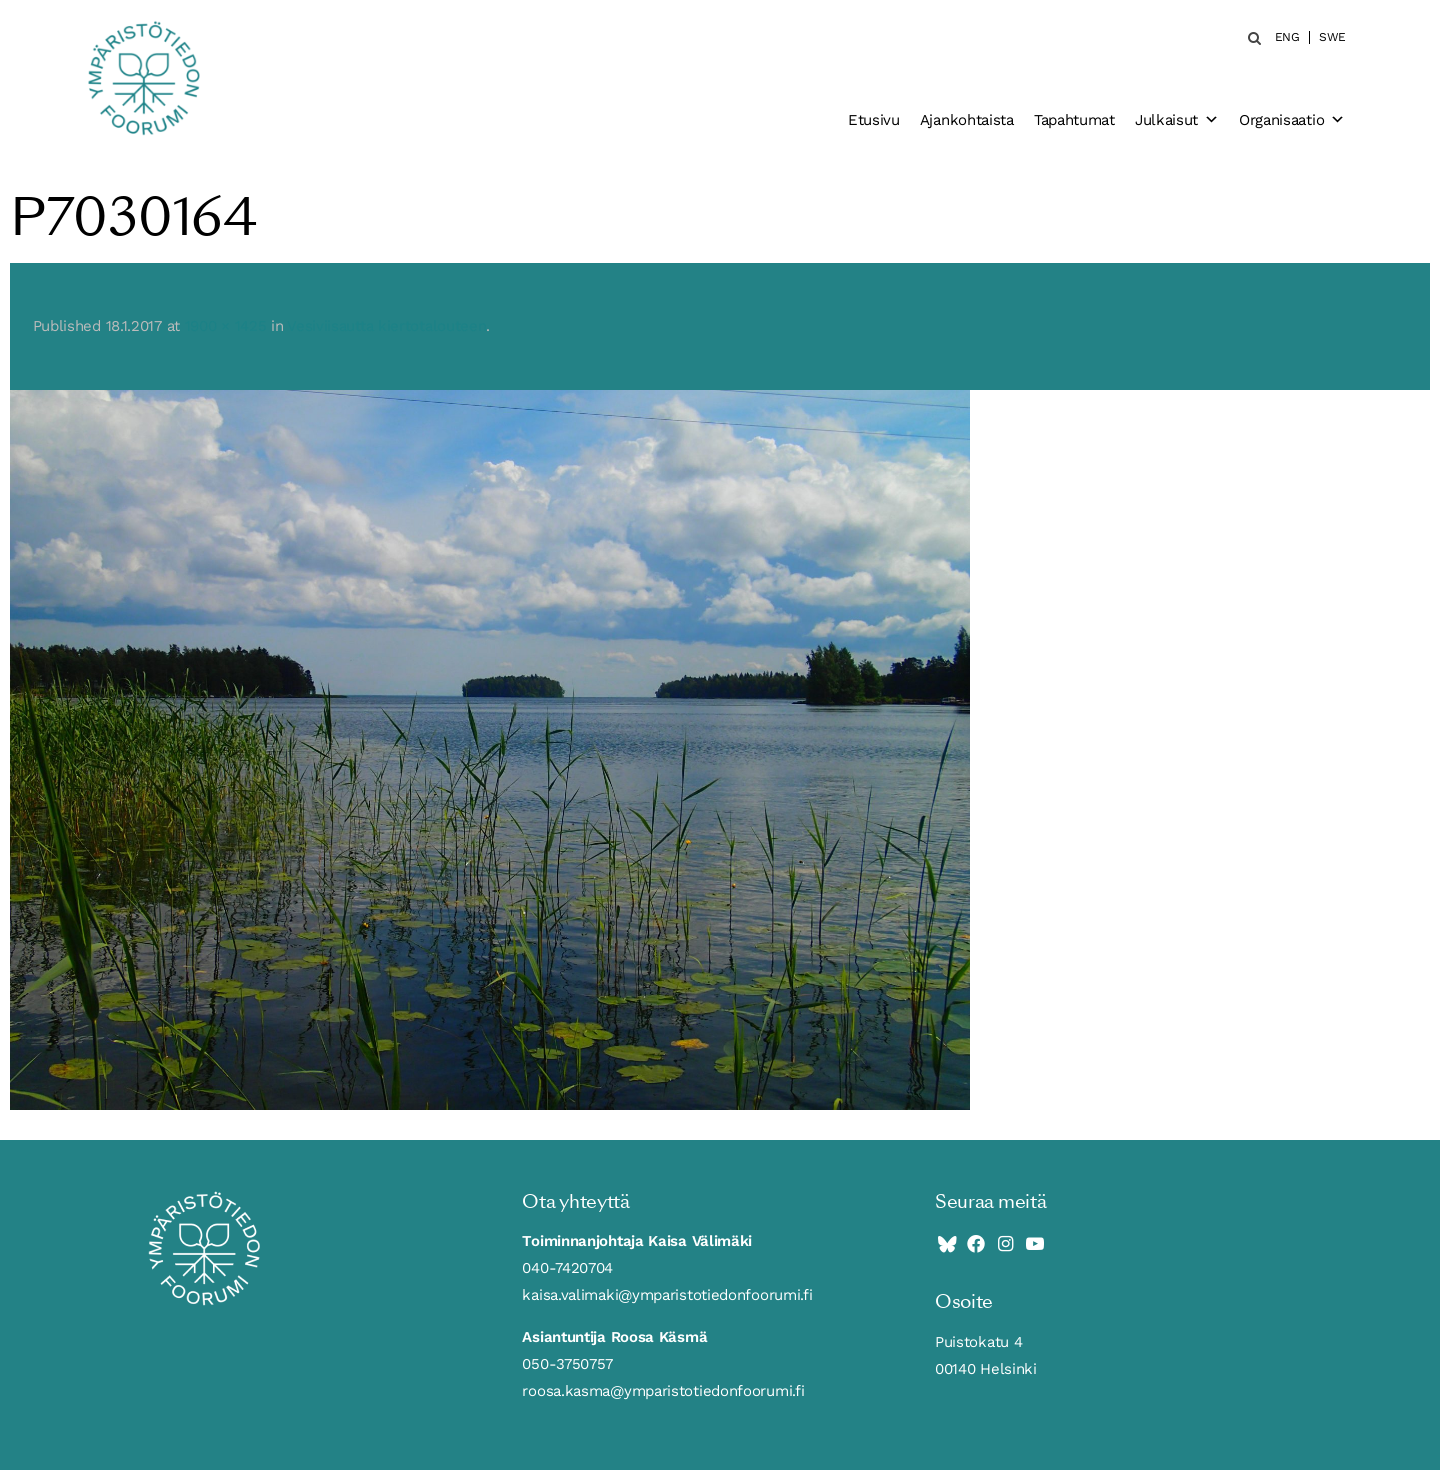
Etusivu (874, 120)
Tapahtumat (1074, 120)
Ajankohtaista (967, 120)
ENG (1287, 37)
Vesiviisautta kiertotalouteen (386, 326)
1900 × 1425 (226, 326)
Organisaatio (1292, 120)
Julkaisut (1177, 120)
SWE (1332, 37)
